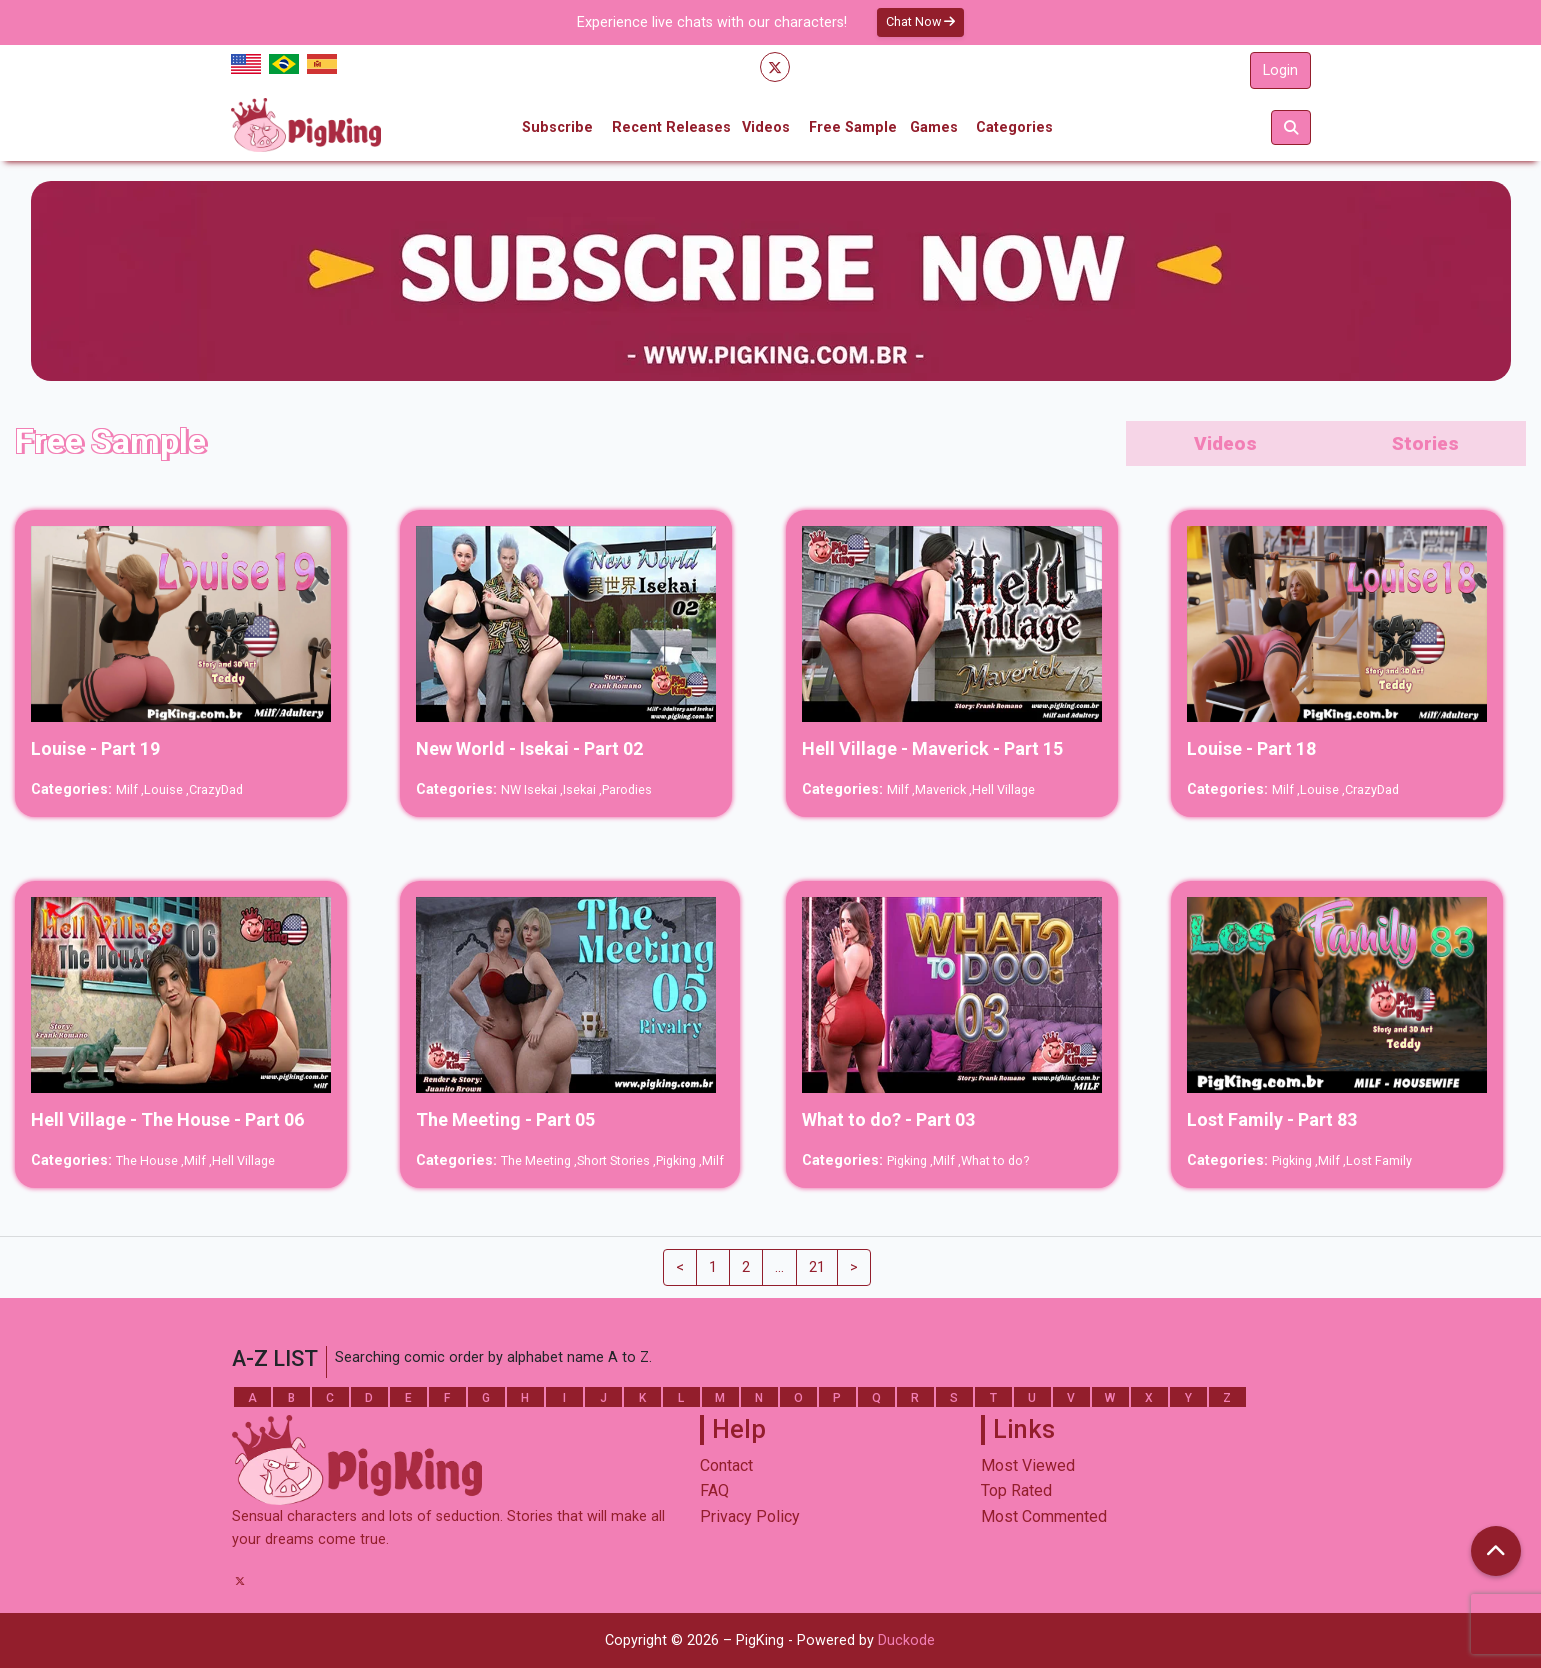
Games (934, 127)
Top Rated (1016, 1490)
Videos (766, 127)
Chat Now (920, 21)
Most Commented (1044, 1516)
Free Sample (853, 127)
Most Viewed (1028, 1465)
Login (1280, 70)
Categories (1014, 127)
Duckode (906, 1640)
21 (817, 1267)
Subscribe (557, 127)
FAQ (714, 1490)
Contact (726, 1465)
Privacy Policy (750, 1516)
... (779, 1267)
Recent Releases (671, 127)
